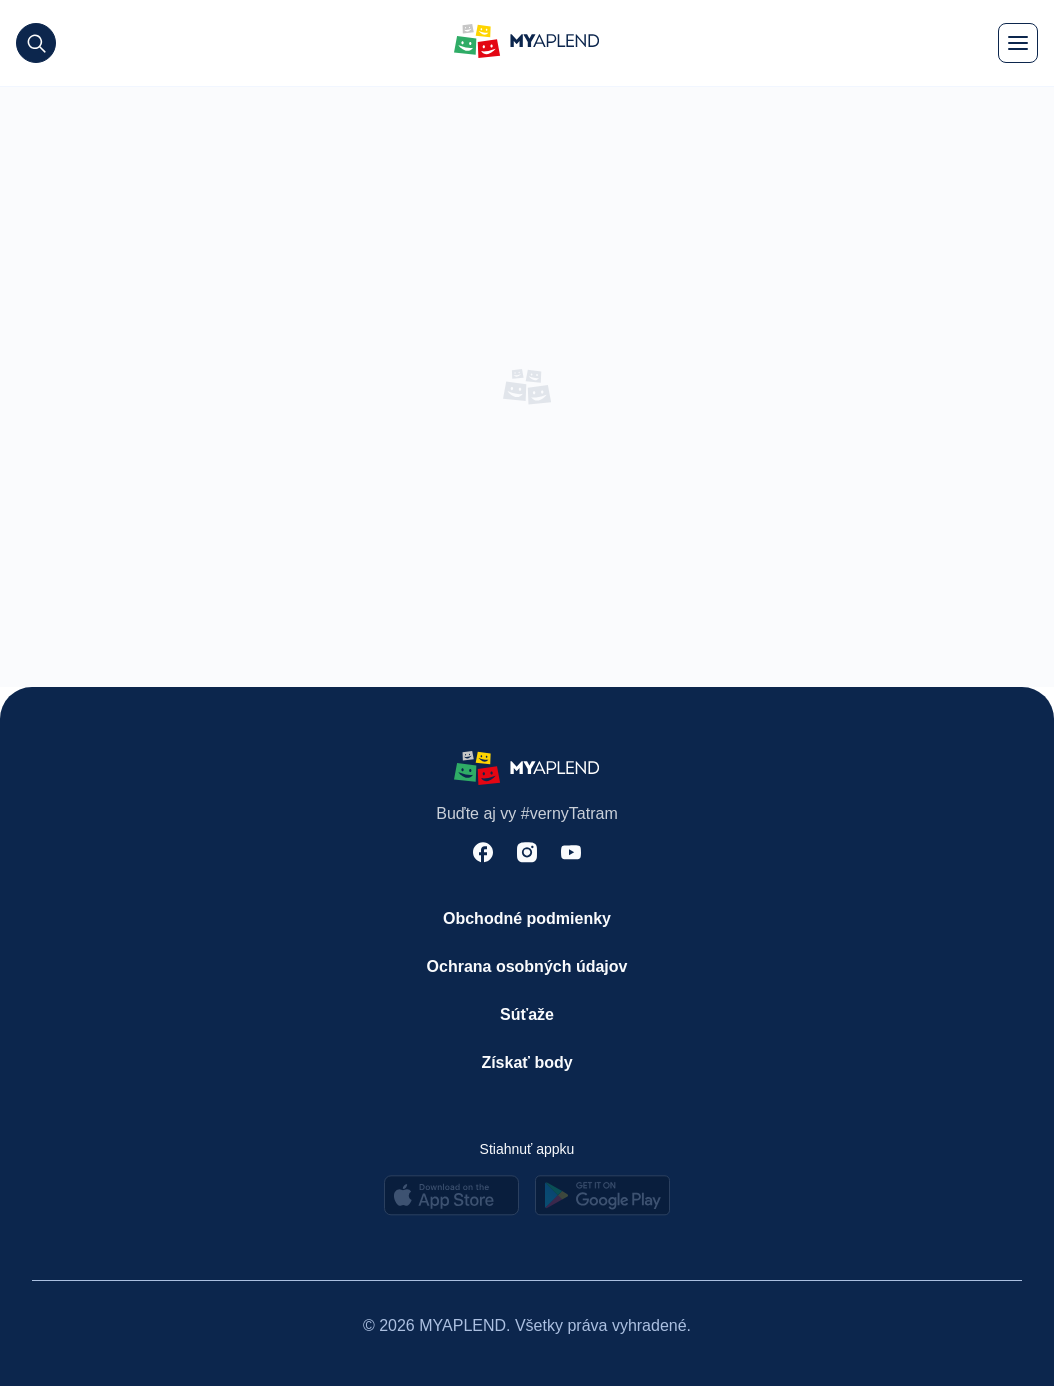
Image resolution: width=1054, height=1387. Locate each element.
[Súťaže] (527, 1016)
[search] (36, 43)
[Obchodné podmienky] (527, 920)
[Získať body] (527, 1064)
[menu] (1018, 43)
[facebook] (483, 855)
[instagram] (527, 855)
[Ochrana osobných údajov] (527, 968)
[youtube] (571, 855)
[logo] (527, 43)
